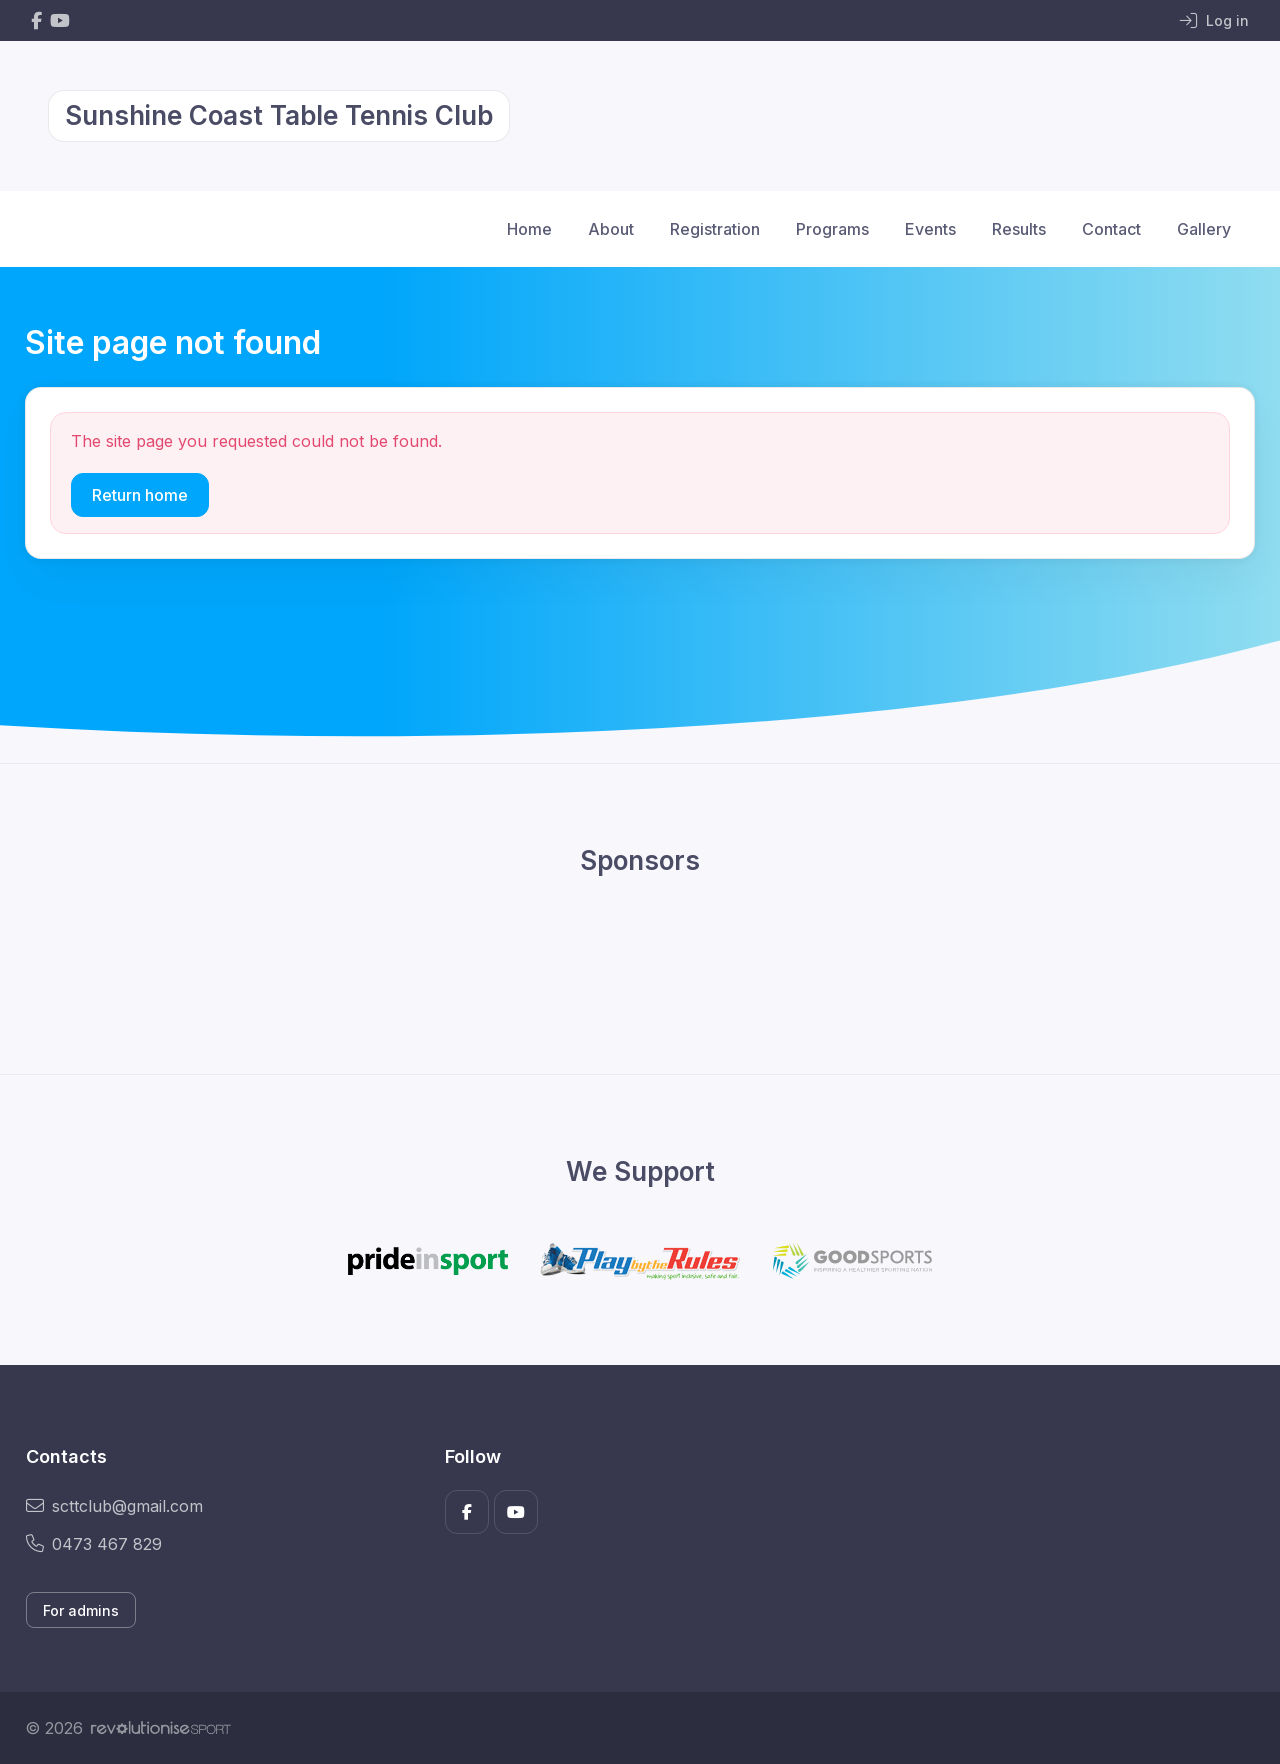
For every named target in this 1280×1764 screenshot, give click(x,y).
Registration (715, 229)
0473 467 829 (94, 1544)
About (611, 229)
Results (1019, 229)
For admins (81, 1610)
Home (529, 229)
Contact (1111, 229)
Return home (140, 495)
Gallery (1204, 229)
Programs (832, 229)
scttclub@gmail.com (114, 1506)
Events (930, 229)
